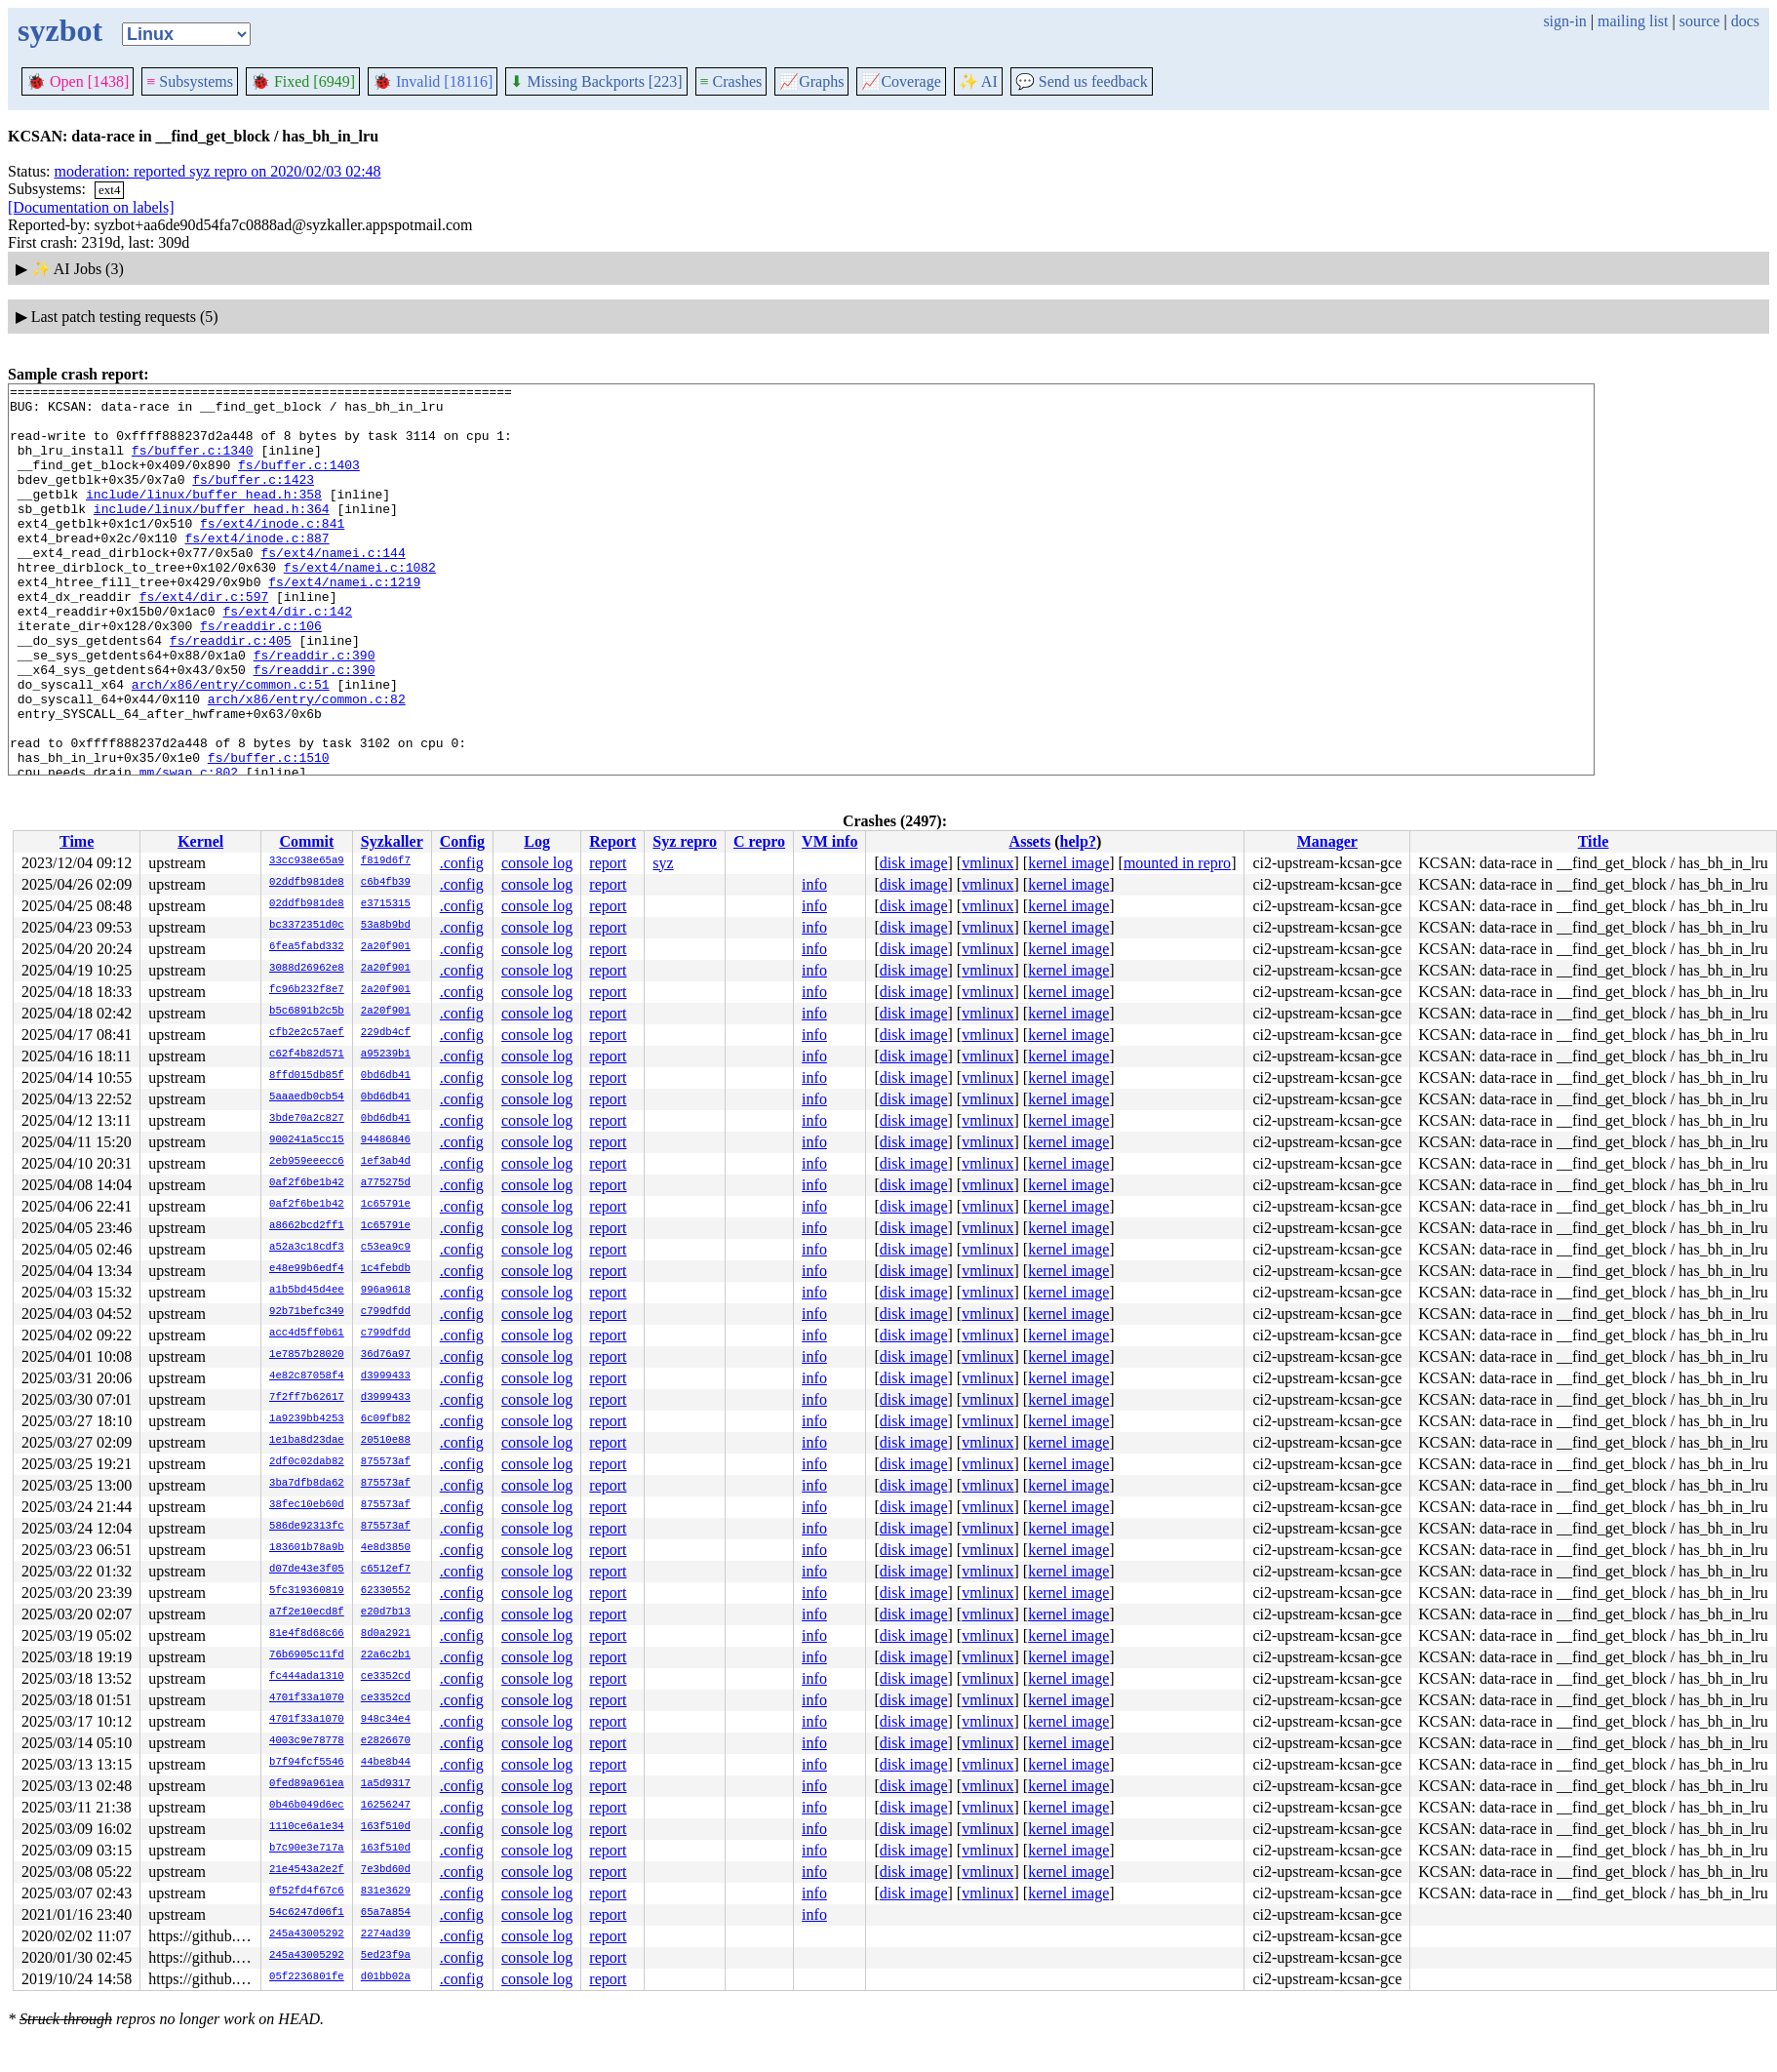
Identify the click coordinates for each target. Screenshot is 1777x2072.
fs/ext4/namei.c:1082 (360, 605)
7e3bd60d (386, 1870)
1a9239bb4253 (306, 1419)
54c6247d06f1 (306, 1913)
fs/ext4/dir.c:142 (287, 657)
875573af (386, 1462)
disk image (914, 863)
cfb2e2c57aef (306, 1033)
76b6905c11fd (306, 1655)
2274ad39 (386, 1934)
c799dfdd (386, 1312)
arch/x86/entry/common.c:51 (231, 745)
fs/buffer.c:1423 (253, 499)
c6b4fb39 (386, 883)
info (814, 884)
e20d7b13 (386, 1612)
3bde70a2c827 (306, 1119)
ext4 (109, 189)
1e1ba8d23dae (306, 1441)
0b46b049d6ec (306, 1806)
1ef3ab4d (386, 1162)
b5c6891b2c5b (306, 1011)
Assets (1030, 841)
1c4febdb (386, 1269)
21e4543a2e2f (306, 1870)
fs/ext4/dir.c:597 (204, 640)
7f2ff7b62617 (306, 1398)
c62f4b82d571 (306, 1054)
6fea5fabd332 (306, 947)
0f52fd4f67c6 (306, 1891)
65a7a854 (386, 1913)
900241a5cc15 (306, 1140)
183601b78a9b (306, 1548)
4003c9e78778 (306, 1741)
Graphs (811, 81)
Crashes (731, 81)
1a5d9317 (386, 1784)
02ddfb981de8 (306, 883)
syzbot (60, 30)
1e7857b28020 (306, 1355)
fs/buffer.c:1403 (299, 482)
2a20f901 (386, 947)
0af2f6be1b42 (306, 1183)
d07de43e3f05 (306, 1569)
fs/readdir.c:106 (261, 675)
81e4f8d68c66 (306, 1634)
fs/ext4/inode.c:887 (256, 569)
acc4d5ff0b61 (306, 1333)
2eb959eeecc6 (306, 1162)
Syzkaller (392, 841)
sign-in (1564, 21)
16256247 (386, 1806)
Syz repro (684, 841)
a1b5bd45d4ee (306, 1290)
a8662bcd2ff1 (306, 1226)
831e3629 (386, 1891)
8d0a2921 (386, 1634)
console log (537, 863)
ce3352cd (386, 1677)
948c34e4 (386, 1720)
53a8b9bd (386, 926)
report (607, 863)
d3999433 (386, 1376)
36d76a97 (386, 1355)
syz (662, 863)
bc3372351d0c (306, 926)
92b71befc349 (306, 1312)
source (1699, 21)
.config (462, 863)
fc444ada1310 (306, 1677)
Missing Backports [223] (596, 81)
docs (1745, 21)
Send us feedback (1081, 81)
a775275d (386, 1183)
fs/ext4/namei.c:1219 (344, 622)
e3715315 (386, 904)
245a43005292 (306, 1934)
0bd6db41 (386, 1076)
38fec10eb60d (306, 1505)
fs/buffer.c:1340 (193, 464)
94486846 (386, 1140)
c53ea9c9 (386, 1248)
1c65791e (386, 1205)
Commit (306, 841)
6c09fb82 (386, 1419)
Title (1593, 841)
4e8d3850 (386, 1548)
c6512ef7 (386, 1569)
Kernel (200, 841)
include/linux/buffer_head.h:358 (204, 517)
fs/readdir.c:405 (231, 692)
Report (612, 841)
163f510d (386, 1827)
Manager (1327, 841)
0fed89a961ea (306, 1784)
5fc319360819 (306, 1591)
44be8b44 (386, 1763)
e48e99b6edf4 (306, 1269)
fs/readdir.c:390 (314, 710)
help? (1078, 841)
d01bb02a (386, 1977)
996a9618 (386, 1290)
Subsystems (189, 81)
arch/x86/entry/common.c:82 (307, 763)
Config (462, 841)
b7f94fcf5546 (306, 1763)
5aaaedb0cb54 (306, 1097)
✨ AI (978, 81)
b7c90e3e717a (306, 1848)
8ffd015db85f (306, 1076)
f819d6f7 (386, 861)
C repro (759, 841)
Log (537, 841)
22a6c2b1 (386, 1655)
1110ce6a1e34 (306, 1827)
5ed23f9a (386, 1956)
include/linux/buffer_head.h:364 (212, 534)
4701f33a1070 (306, 1698)
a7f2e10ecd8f (306, 1612)
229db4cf (386, 1033)
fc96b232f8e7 (306, 990)
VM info (829, 841)
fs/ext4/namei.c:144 (332, 587)
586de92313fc (306, 1527)
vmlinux (987, 863)
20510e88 (386, 1441)
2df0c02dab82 (306, 1462)
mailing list (1633, 21)
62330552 (386, 1591)
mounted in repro (1177, 863)
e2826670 (386, 1741)
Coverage (900, 81)
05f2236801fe (306, 1977)
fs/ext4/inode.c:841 (272, 552)
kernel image (1068, 863)
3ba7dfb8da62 (306, 1484)
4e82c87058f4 (306, 1376)
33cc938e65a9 (306, 861)
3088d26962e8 (306, 969)
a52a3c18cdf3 (306, 1248)
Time (76, 841)
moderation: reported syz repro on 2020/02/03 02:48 (218, 171)
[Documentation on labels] (91, 207)
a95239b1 (386, 1054)
